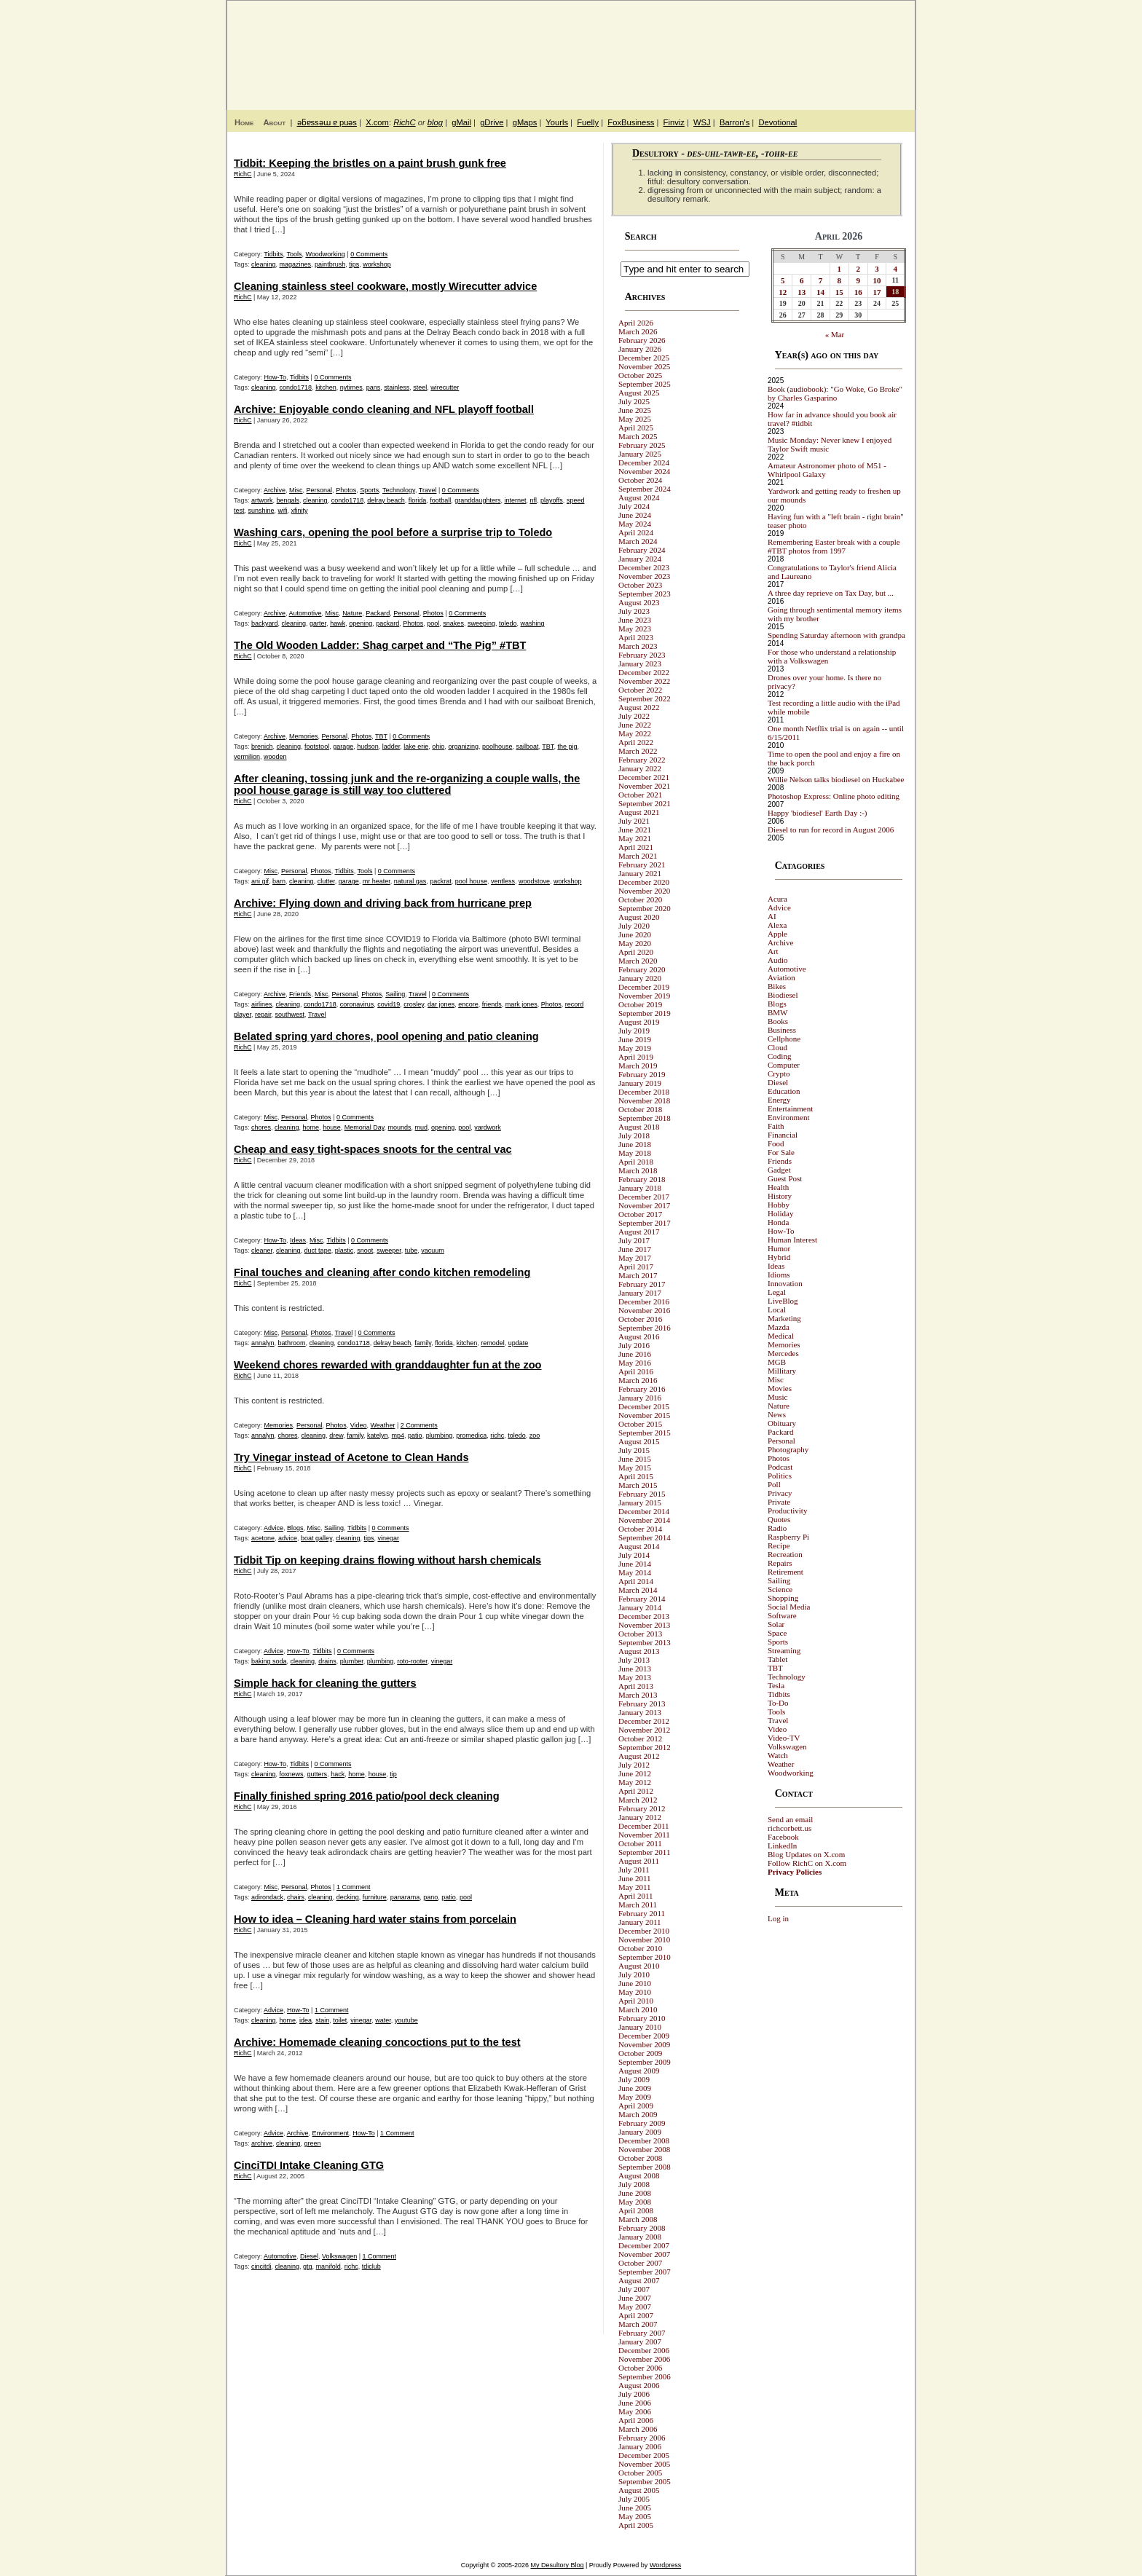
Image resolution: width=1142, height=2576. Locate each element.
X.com (377, 122)
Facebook (783, 1836)
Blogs (295, 1528)
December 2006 (643, 2350)
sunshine (261, 510)
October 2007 (640, 2262)
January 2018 (639, 1187)
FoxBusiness (630, 122)
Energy (779, 1099)
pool (433, 623)
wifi (283, 510)
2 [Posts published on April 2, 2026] (858, 268)
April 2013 (635, 1686)
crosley (413, 1004)
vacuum (432, 1250)
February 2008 (641, 2228)
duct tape (317, 1250)
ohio (438, 746)
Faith (776, 1126)
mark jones (521, 1004)
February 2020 (641, 969)
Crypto (779, 1073)
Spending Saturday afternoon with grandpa (836, 635)
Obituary (782, 1423)
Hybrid (779, 1257)
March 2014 (637, 1590)
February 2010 (641, 2018)
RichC (404, 122)
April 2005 (635, 2525)
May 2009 (634, 2096)
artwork (262, 500)
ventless (503, 881)
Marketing (784, 1318)
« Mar (835, 334)
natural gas (410, 881)
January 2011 (639, 1922)
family (422, 1343)
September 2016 (644, 1327)
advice (287, 1538)
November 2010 (644, 1939)
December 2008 (643, 2140)
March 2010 (637, 2009)
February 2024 (641, 549)
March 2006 (637, 2429)
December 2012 (643, 1721)
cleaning (263, 264)
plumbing (439, 1435)
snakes (453, 623)
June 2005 (634, 2507)
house (332, 1127)
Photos (346, 490)
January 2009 (639, 2131)
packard (387, 623)
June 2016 (634, 1354)
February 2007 (641, 2332)
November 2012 (644, 1729)
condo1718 (296, 387)
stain (322, 2020)
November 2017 (644, 1205)
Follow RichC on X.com (807, 1863)
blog (435, 122)
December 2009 (643, 2035)
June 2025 (634, 410)
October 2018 (640, 1109)
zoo (534, 1435)
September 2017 (644, 1222)
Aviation (781, 977)
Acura (777, 898)
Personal (320, 490)
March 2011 (637, 1904)
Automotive (305, 613)
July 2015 (634, 1450)
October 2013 (640, 1633)
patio (415, 1435)
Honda (778, 1222)
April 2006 (635, 2420)
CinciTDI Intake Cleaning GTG (309, 2165)
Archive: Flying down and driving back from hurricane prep (383, 903)
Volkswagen (339, 2256)
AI (772, 916)
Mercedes (783, 1353)
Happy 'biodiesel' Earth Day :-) (817, 812)
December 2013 (643, 1616)
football (440, 500)
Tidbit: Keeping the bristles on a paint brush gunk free (370, 163)
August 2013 (639, 1651)
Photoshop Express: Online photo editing (833, 796)
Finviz (674, 122)
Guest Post (785, 1178)
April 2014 (635, 1581)
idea (305, 2020)
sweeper (389, 1250)
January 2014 (639, 1607)
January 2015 (639, 1502)
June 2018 (634, 1144)
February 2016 (641, 1388)
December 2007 (643, 2245)
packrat (441, 881)
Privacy (780, 1493)
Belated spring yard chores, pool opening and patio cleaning (386, 1036)
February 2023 (641, 654)
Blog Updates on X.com (806, 1854)
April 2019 (635, 1056)
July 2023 (634, 611)
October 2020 (640, 899)
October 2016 (640, 1319)
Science (780, 1589)
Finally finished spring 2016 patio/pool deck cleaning (367, 1796)
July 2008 (634, 2184)
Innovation (785, 1283)
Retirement (785, 1571)
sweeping (481, 623)
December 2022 (643, 672)
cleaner (261, 1250)
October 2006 (640, 2367)
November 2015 (644, 1415)
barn (279, 881)
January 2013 (639, 1712)
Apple (777, 933)
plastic (344, 1250)
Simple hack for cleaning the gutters (325, 1683)
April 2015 (635, 1476)
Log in (778, 1918)
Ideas (298, 1240)
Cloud (777, 1047)
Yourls (557, 122)
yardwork (487, 1127)
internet (515, 500)
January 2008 (639, 2236)
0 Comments (368, 254)
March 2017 (637, 1275)
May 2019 (634, 1048)
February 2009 (641, 2123)
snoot (365, 1250)
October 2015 (640, 1423)
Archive (275, 490)
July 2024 (634, 506)
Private (779, 1501)
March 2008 (637, 2219)
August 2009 (639, 2070)
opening (360, 623)
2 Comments (419, 1425)
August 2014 (639, 1546)
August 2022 (639, 707)
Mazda (778, 1327)
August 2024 (639, 497)
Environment (331, 2133)
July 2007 (634, 2289)
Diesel (309, 2256)
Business (782, 1029)
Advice (273, 1528)
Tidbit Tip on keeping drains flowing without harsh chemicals (387, 1560)
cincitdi (261, 2266)
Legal (777, 1292)
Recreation (785, 1554)
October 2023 (640, 584)
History (780, 1196)
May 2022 (634, 733)
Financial (783, 1134)
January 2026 (639, 348)
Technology (398, 490)
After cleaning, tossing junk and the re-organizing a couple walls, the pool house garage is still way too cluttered (407, 784)
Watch (778, 1755)
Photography (788, 1449)
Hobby (778, 1204)
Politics (780, 1475)
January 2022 (639, 768)
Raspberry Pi (788, 1536)
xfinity (299, 510)
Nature (352, 613)
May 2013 (634, 1677)
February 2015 (641, 1493)
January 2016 (639, 1397)
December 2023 (643, 567)
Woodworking (324, 254)
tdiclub (371, 2266)
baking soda (269, 1661)
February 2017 (641, 1284)
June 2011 (634, 1878)
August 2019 (639, 1021)
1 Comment (353, 1887)
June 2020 (634, 934)
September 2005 (644, 2481)
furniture (375, 1897)
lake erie (415, 746)
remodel (493, 1343)
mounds (399, 1127)
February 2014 (641, 1598)
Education (784, 1091)
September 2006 (644, 2376)
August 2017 (639, 1231)
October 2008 (640, 2158)
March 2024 (637, 541)
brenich (262, 746)
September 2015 (644, 1432)
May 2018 (634, 1153)
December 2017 (643, 1196)
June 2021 (634, 829)
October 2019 (640, 1004)
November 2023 (644, 576)
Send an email (790, 1819)
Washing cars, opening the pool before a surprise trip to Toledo (393, 532)
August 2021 (639, 812)
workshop (377, 264)
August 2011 (638, 1860)
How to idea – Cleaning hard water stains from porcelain (375, 1919)
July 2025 (634, 401)
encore (468, 1004)
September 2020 (644, 908)
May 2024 (634, 523)
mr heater (376, 881)
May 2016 (634, 1362)
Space (777, 1632)
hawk (337, 623)
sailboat (527, 746)
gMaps (525, 122)
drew (336, 1435)
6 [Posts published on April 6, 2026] (802, 280)
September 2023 (644, 593)
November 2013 (644, 1624)
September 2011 (644, 1852)
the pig (567, 746)
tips (354, 264)
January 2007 (639, 2341)
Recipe (779, 1545)
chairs (295, 1897)
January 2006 (639, 2446)
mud (421, 1127)
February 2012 (641, 1808)
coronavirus (357, 1004)
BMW (778, 1012)
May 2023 (634, 628)
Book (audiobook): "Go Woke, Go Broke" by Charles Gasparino (835, 393)
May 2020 (634, 943)
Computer (784, 1064)
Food (776, 1143)
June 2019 (634, 1039)
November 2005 (644, 2463)
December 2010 (643, 1930)
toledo (508, 623)
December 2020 (643, 882)
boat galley (316, 1538)
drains (327, 1661)
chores (261, 1127)
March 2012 (637, 1799)
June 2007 (634, 2297)
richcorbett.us (789, 1828)
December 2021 (643, 777)
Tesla (776, 1685)
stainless (396, 387)
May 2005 (634, 2516)
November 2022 (644, 681)
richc (497, 1435)
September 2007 (644, 2271)
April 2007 (635, 2315)
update (518, 1343)
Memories (303, 736)
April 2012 (635, 1791)
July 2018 (634, 1135)
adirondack (267, 1897)
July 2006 (634, 2394)
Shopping (783, 1598)
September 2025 (644, 383)
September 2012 (644, 1747)
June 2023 (634, 619)
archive (261, 2143)
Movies (780, 1388)
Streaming (784, 1650)
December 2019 (643, 986)
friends (492, 1004)
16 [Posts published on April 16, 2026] (858, 292)
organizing (463, 746)
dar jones (441, 1004)
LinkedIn (782, 1845)
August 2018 (639, 1126)
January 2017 (639, 1292)
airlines (261, 1004)
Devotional (777, 122)
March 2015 (637, 1485)
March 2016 (637, 1380)
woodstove (534, 881)
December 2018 (643, 1091)
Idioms (779, 1274)
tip (393, 1774)
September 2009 (644, 2061)
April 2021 (635, 847)
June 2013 (634, 1668)
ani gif (260, 881)
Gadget (779, 1169)
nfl (533, 500)
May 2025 (634, 418)
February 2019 (641, 1074)
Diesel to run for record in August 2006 (831, 829)
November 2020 (644, 890)
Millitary (782, 1370)
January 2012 (639, 1817)
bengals (288, 500)
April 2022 (635, 742)
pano (430, 1897)
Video (358, 1425)
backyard (264, 623)
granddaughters (477, 500)
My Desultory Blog (774, 47)
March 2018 (637, 1170)
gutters (317, 1774)
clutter (326, 881)
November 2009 (644, 2044)
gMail (461, 122)
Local (777, 1309)
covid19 (388, 1004)
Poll (774, 1484)
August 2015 (639, 1441)
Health (778, 1187)
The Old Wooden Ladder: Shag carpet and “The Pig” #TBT (380, 645)
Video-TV (784, 1737)
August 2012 (639, 1756)
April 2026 (635, 322)
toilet (340, 2020)
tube (411, 1250)
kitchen (325, 387)
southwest (290, 1014)
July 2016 (634, 1345)
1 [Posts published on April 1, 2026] (840, 268)
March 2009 (637, 2114)
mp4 (398, 1435)
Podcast (780, 1466)
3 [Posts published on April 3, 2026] (877, 268)
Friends (300, 994)
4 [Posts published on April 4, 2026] (896, 268)
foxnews (292, 1774)
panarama (405, 1897)
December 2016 (643, 1301)
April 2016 (635, 1371)
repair (263, 1014)
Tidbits (273, 254)
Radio (777, 1528)
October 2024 (640, 480)
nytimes (351, 387)
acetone (263, 1538)
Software (782, 1615)
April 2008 (635, 2210)
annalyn (263, 1343)
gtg (307, 2266)
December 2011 (643, 1825)
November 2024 (644, 471)
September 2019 (644, 1013)
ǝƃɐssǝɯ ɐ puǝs (327, 122)
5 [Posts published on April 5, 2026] (783, 280)
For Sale (781, 1152)
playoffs (551, 500)
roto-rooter (412, 1661)
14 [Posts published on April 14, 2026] (820, 292)
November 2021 (644, 785)
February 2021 (641, 864)
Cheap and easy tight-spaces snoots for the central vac (373, 1149)
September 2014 (644, 1537)
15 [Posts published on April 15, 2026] (839, 292)
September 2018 (644, 1118)
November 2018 (644, 1100)
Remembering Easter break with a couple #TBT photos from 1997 (834, 546)
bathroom (292, 1343)
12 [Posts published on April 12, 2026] (783, 292)
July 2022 (634, 716)
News (777, 1414)
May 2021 (634, 838)
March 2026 (637, 331)
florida (418, 500)
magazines (296, 264)
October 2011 (640, 1843)
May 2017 (634, 1257)
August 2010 (639, 1965)
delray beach (386, 500)
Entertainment (790, 1108)
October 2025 (640, 375)
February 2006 (641, 2437)
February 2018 (641, 1179)
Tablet (777, 1659)
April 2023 (635, 637)
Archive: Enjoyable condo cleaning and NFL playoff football (384, 409)
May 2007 (634, 2306)
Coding (779, 1056)
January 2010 (639, 2026)
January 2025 (639, 453)
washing (533, 623)
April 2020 (635, 952)
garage (343, 746)
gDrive (491, 122)
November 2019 (644, 995)
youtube (406, 2020)
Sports (369, 490)
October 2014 (640, 1528)
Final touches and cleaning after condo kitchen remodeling (382, 1272)
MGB (777, 1362)
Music (778, 1397)
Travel (428, 490)
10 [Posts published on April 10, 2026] (877, 280)
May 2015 (634, 1467)
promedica (471, 1435)
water (383, 2020)
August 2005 (639, 2490)
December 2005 (643, 2455)
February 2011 (641, 1913)
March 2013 (637, 1694)
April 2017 (635, 1266)
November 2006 (644, 2359)
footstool (316, 746)
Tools (294, 254)
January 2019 (639, 1083)
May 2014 (634, 1572)
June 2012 (634, 1773)
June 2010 (634, 1983)
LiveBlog (783, 1300)
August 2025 (639, 392)
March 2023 (637, 646)
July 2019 (634, 1030)
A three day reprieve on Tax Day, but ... (831, 592)
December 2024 (643, 462)
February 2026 (641, 340)
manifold (328, 2266)
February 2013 (641, 1703)
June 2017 (634, 1249)
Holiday (780, 1213)
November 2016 (644, 1310)
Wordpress (665, 2565)
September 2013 (644, 1642)
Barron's (734, 122)
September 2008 (644, 2166)
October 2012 (640, 1738)
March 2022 (637, 751)
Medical (781, 1335)
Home (244, 122)
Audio (778, 960)
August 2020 (639, 917)
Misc (296, 490)
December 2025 (643, 357)
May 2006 (634, 2411)
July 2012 (634, 1764)
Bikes (777, 986)
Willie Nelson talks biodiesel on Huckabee (836, 779)
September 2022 (644, 698)
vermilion (247, 756)
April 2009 (635, 2105)
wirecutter (444, 387)
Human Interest (792, 1239)
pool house (471, 881)
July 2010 (634, 1974)
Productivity (787, 1510)
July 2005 (634, 2498)
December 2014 (643, 1511)
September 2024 (644, 488)
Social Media (789, 1606)
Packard (378, 613)
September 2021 (644, 803)
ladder (391, 746)
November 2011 (644, 1834)
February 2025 (641, 445)
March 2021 (637, 855)
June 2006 (634, 2402)
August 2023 (639, 602)
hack (337, 1774)
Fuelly (588, 122)
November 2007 (644, 2254)
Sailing (395, 994)
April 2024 (635, 532)
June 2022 (634, 724)
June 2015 (634, 1458)
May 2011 (634, 1887)
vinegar (389, 1538)
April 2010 (635, 2000)
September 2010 (644, 1957)
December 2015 (643, 1406)
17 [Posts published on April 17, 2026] (877, 292)
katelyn (377, 1435)
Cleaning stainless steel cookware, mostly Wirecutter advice (385, 286)
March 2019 (637, 1065)
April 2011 (635, 1895)
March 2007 (637, 2324)
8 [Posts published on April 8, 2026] (840, 280)
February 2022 (641, 759)
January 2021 (639, 873)
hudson (368, 746)
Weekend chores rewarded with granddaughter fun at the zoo (387, 1365)
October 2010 (640, 1948)
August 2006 (639, 2385)
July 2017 (634, 1240)
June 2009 (634, 2088)
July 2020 (634, 925)
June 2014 (634, 1563)
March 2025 (637, 436)
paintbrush (330, 264)
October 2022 (640, 689)
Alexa (777, 925)
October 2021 (640, 794)
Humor (779, 1248)
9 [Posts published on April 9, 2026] (858, 280)
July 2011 (634, 1869)
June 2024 (634, 515)
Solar (776, 1624)
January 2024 (639, 558)
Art (773, 951)
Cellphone (784, 1038)
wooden (275, 756)
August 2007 (639, 2280)
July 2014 (634, 1555)
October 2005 (640, 2472)
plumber (351, 1661)
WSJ (702, 122)
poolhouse (497, 746)
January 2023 (639, 663)
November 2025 (644, 366)
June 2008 (634, 2193)
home (311, 1127)
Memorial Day (364, 1127)
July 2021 (634, 820)
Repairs (780, 1563)
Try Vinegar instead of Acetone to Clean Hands (351, 1457)
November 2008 (644, 2149)
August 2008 (639, 2175)
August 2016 (639, 1336)
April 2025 (635, 427)
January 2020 (639, 978)
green (312, 2143)
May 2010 (634, 1992)
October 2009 (640, 2053)
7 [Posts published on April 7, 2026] (821, 280)
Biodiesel (783, 994)
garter (318, 623)
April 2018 (635, 1161)
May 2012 (634, 1782)
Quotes (779, 1519)
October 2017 (640, 1214)
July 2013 (634, 1659)
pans (373, 387)
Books (778, 1021)
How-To (275, 377)
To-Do (778, 1702)
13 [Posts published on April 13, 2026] (802, 292)
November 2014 (644, 1520)
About (274, 122)
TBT (381, 736)
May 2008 (634, 2201)
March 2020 (637, 960)
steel (420, 387)
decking (347, 1897)
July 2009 (634, 2079)
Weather (383, 1425)
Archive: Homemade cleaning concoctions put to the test (377, 2042)
